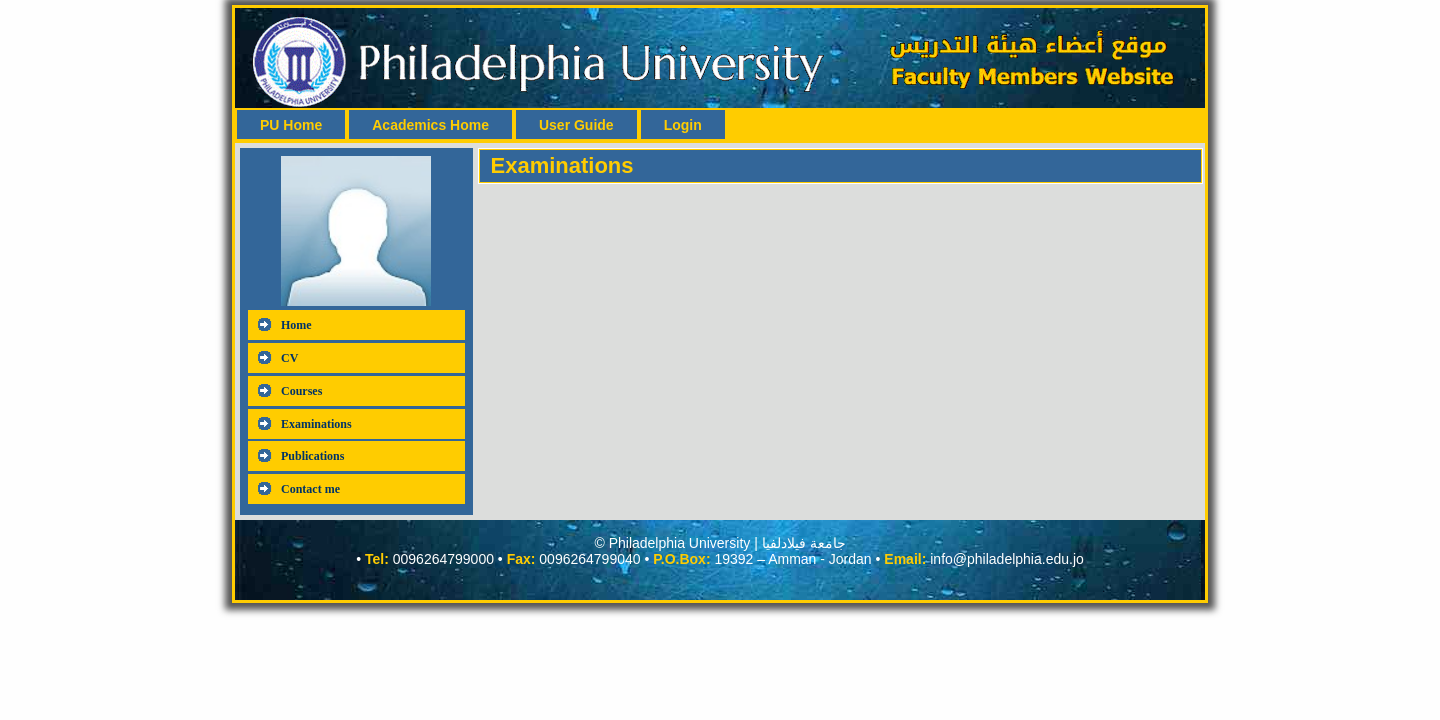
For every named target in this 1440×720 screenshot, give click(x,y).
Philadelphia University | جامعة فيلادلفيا (727, 543)
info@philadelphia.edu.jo (1007, 559)
